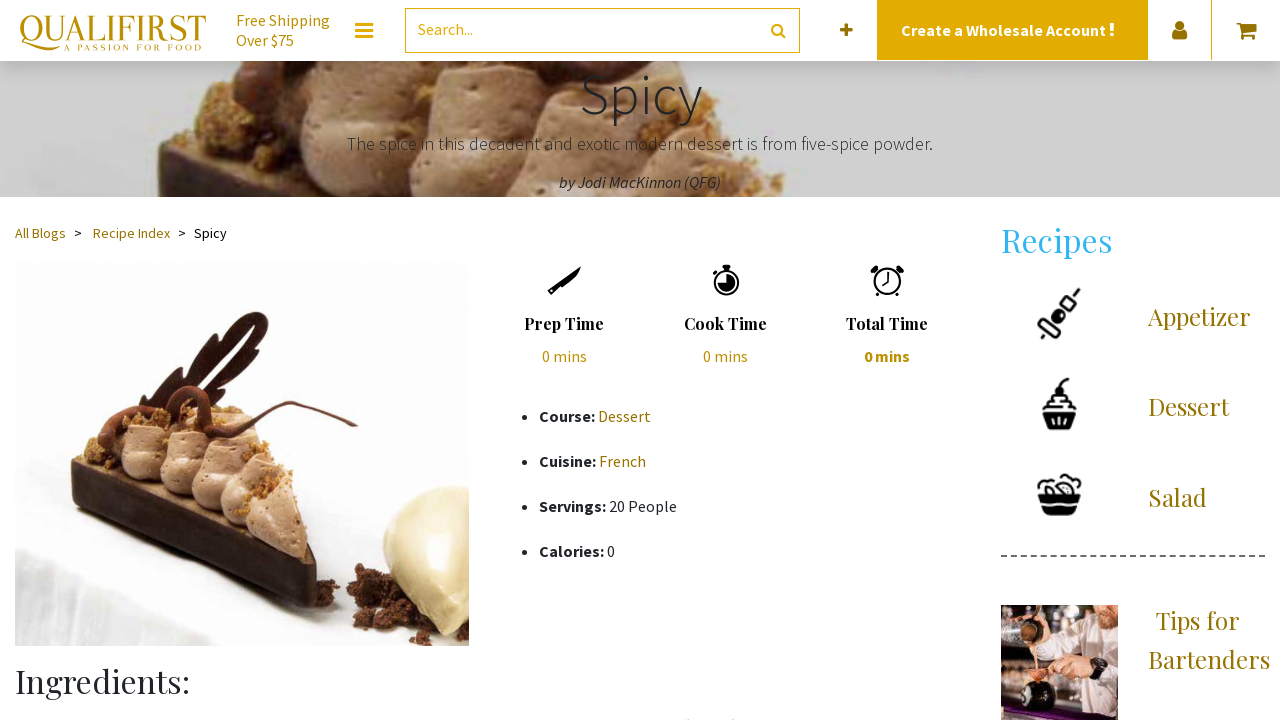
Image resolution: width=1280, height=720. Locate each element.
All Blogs (40, 233)
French (622, 461)
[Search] (778, 30)
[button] (846, 30)
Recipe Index (131, 233)
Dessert (624, 416)
